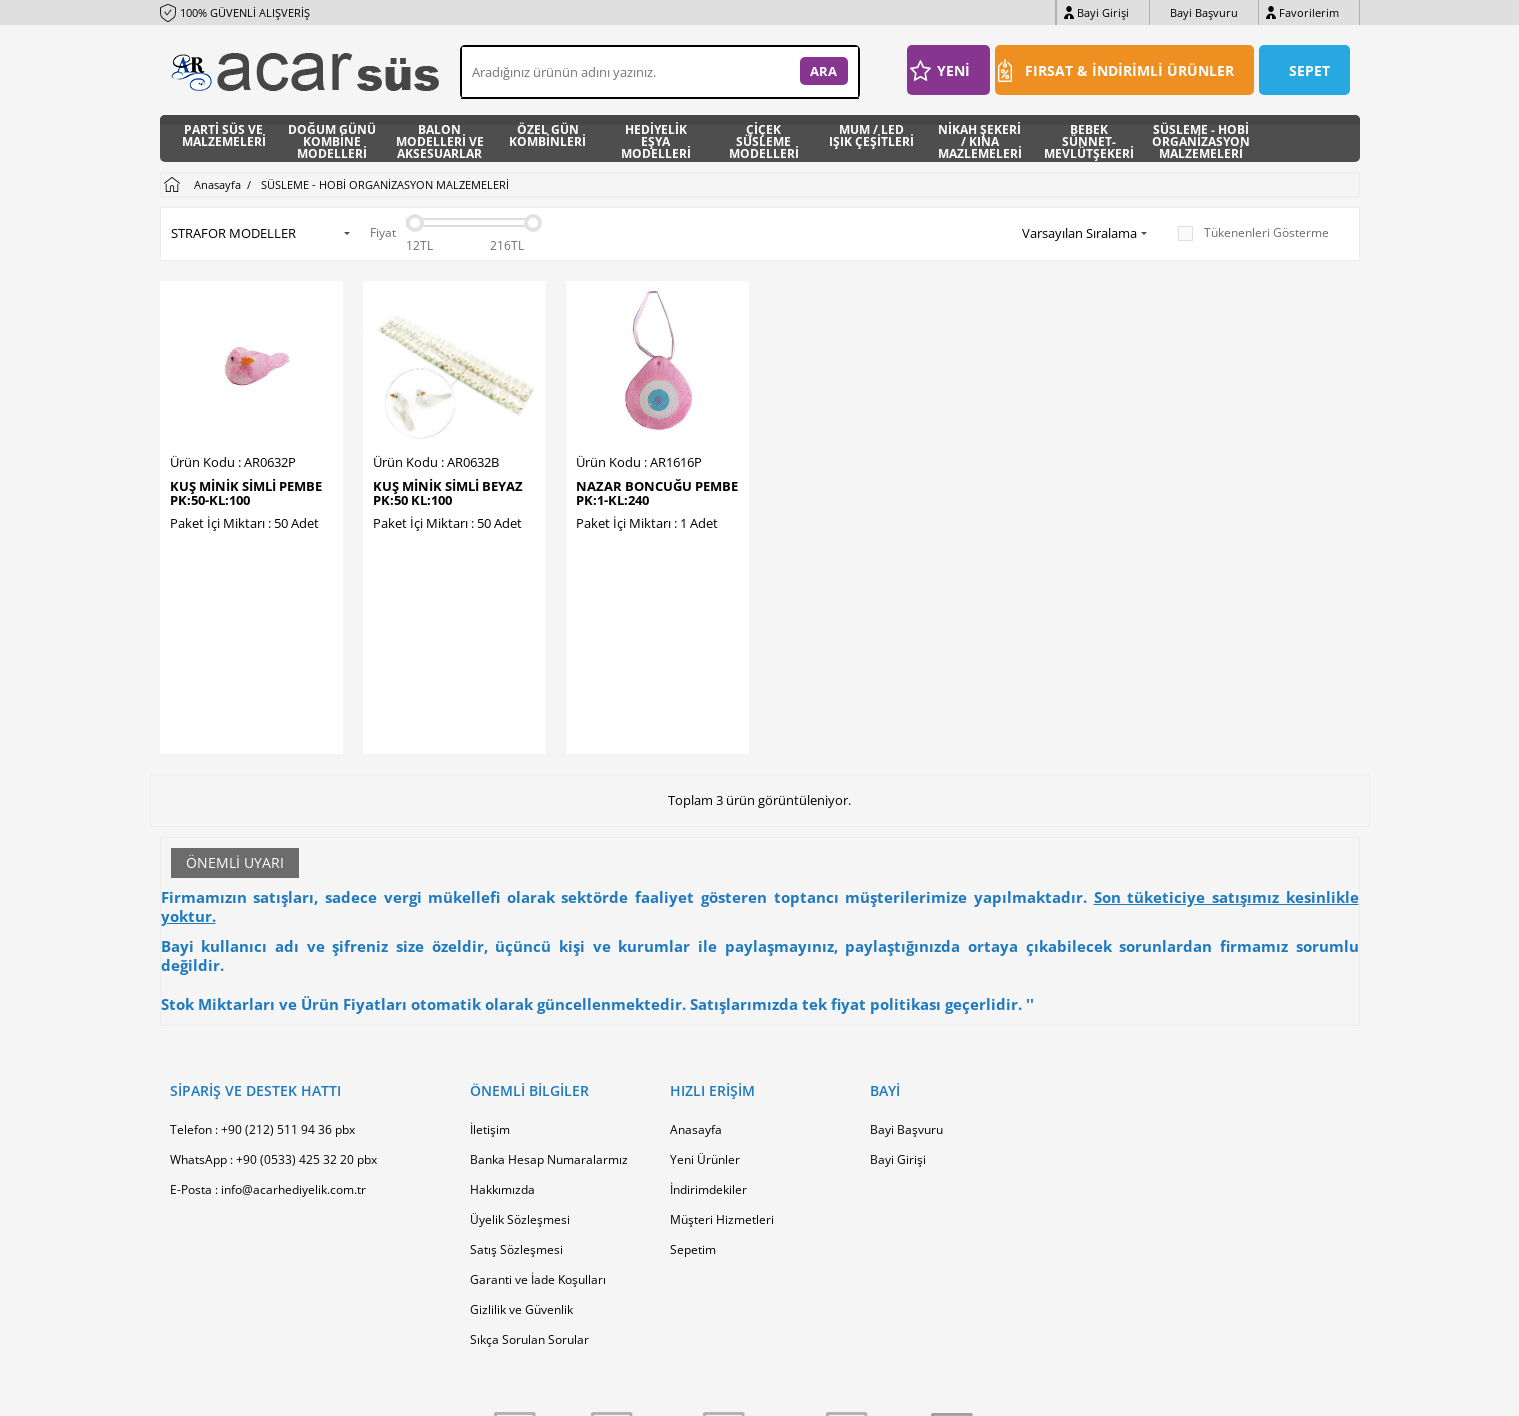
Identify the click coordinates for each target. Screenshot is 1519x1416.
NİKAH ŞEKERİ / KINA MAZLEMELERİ (980, 138)
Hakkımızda (502, 1055)
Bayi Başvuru (1204, 12)
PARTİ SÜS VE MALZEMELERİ (224, 137)
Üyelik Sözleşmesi (520, 1085)
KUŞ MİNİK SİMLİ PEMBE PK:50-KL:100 (246, 493)
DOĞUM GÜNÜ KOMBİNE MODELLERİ (332, 138)
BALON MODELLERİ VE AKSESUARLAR (440, 138)
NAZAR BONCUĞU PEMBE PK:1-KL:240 (657, 493)
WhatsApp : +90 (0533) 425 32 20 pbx (273, 1025)
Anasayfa (696, 995)
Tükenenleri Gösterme (1253, 233)
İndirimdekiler (708, 1055)
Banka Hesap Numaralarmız (549, 1025)
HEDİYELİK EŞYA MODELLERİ (656, 138)
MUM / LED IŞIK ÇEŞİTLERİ (871, 137)
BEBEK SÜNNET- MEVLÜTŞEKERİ (1089, 138)
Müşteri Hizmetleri (722, 1085)
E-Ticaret (699, 1390)
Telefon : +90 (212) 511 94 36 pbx (262, 995)
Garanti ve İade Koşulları (538, 1145)
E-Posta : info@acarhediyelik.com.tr (268, 1055)
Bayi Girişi (1103, 12)
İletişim (490, 995)
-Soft (655, 1390)
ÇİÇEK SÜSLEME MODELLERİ (764, 138)
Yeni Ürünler (705, 1025)
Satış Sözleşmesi (516, 1115)
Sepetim (693, 1115)
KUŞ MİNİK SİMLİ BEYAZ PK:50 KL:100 (448, 493)
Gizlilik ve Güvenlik (521, 1175)
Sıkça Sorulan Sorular (529, 1205)
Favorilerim (1309, 12)
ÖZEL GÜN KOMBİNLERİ (547, 137)
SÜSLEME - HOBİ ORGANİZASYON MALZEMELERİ (1201, 138)
